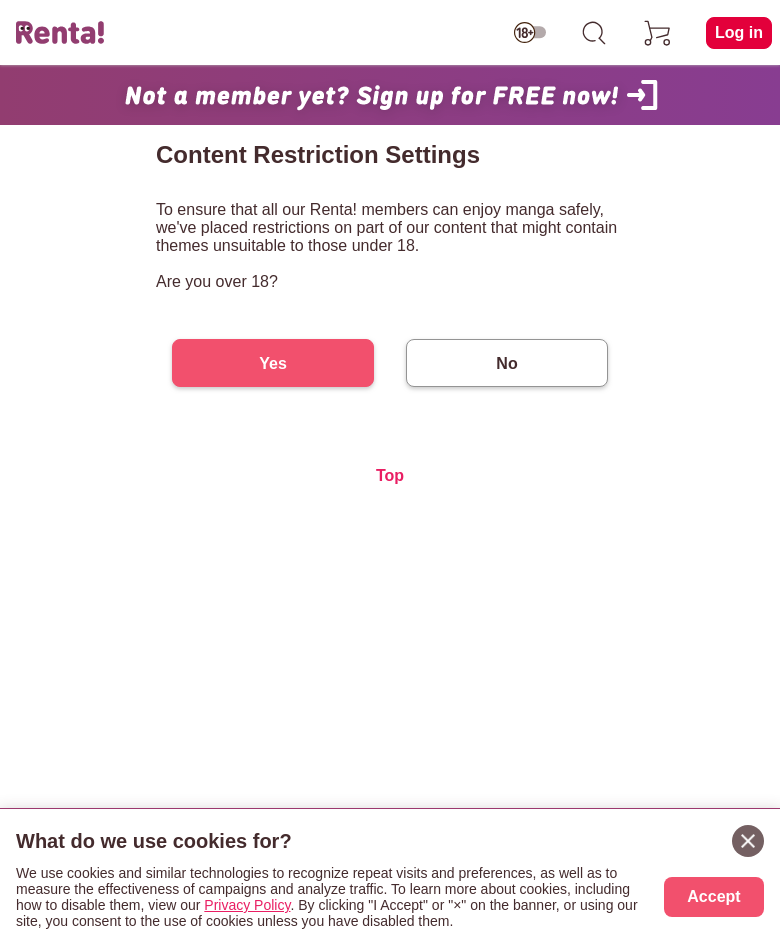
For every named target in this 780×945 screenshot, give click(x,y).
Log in (739, 32)
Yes (273, 363)
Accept (713, 896)
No (506, 363)
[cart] (658, 33)
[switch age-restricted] (530, 33)
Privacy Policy (247, 905)
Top (390, 475)
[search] (594, 33)
